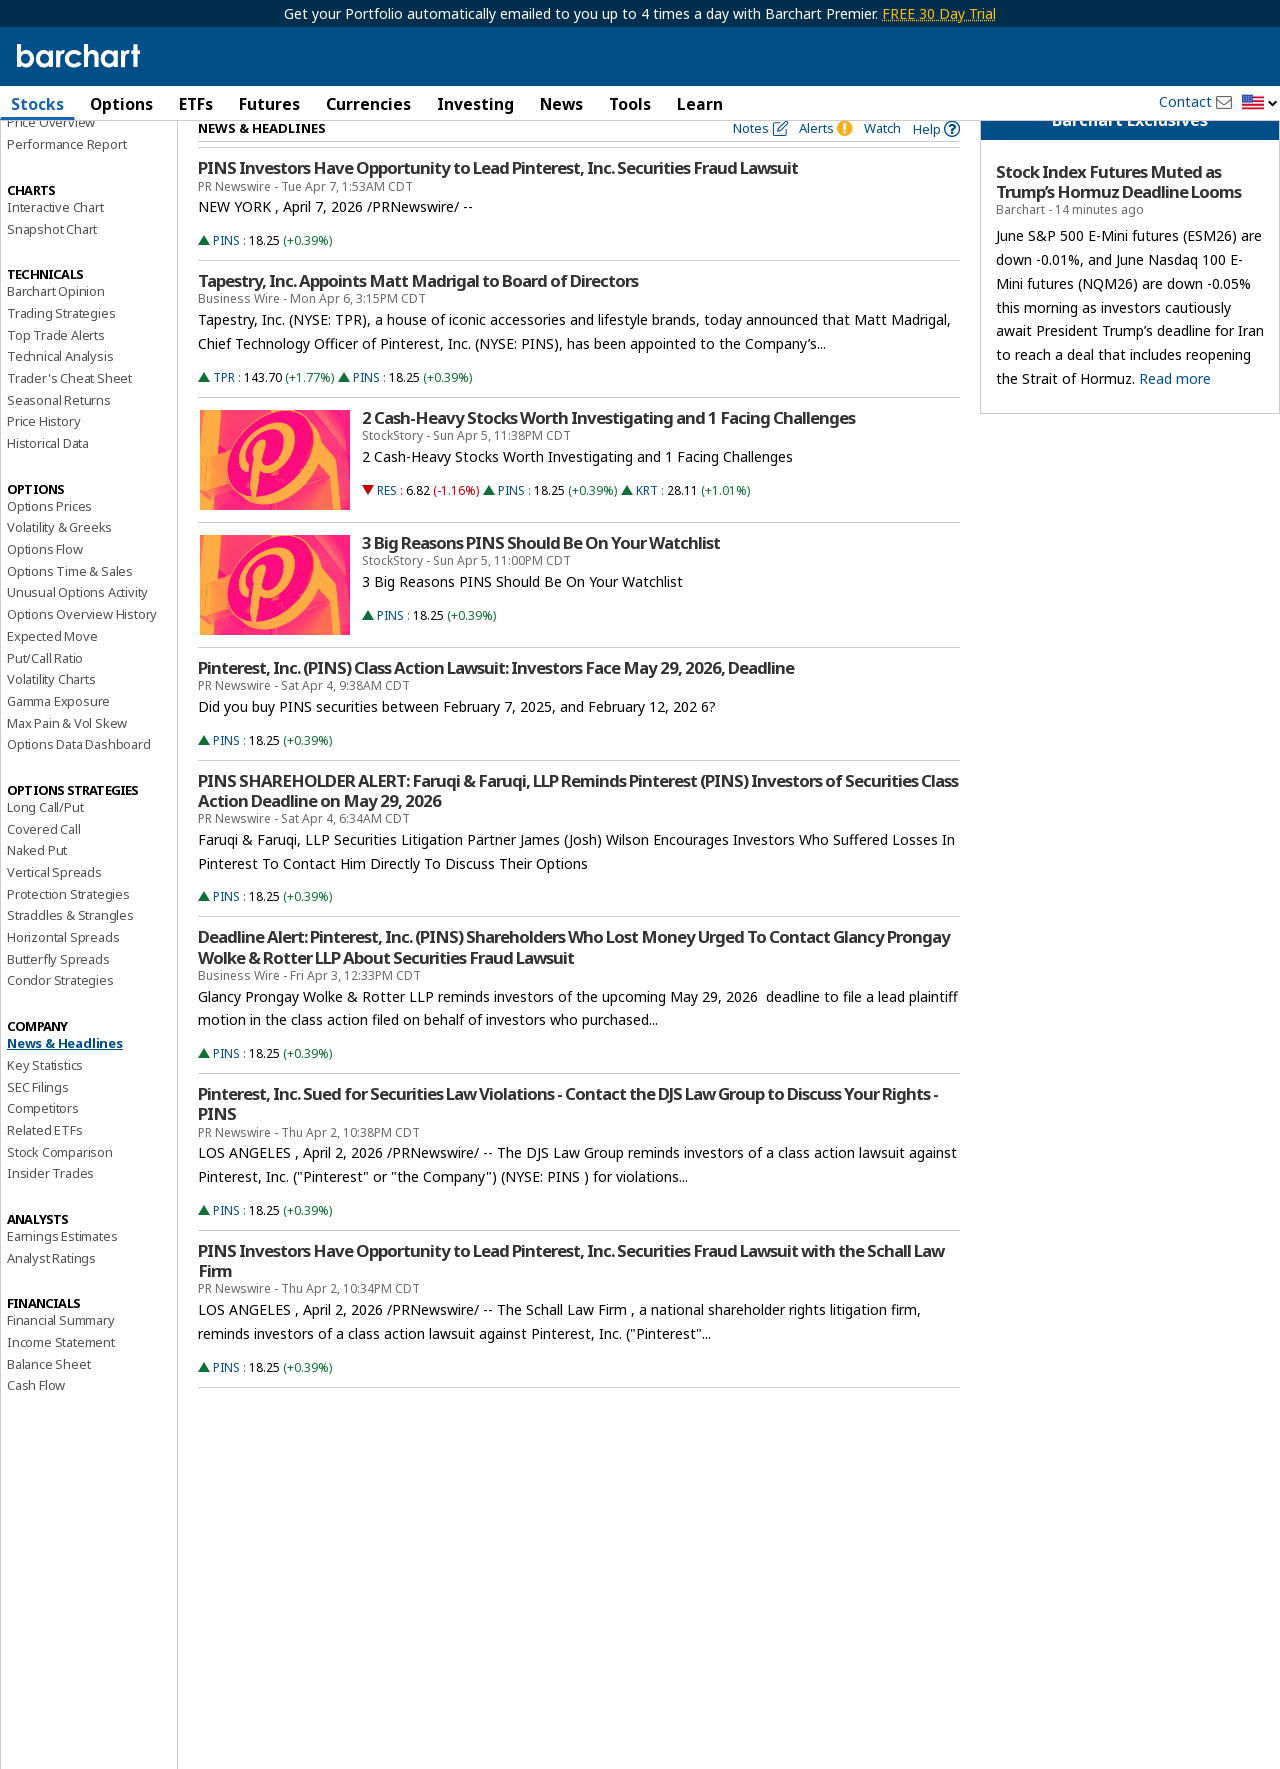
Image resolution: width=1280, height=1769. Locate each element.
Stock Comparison (60, 1186)
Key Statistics (45, 1099)
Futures (269, 104)
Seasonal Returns (59, 434)
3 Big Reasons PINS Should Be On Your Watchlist (541, 577)
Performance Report (66, 179)
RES (387, 524)
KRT (647, 524)
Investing (475, 104)
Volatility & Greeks (59, 562)
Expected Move (52, 670)
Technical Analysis (60, 391)
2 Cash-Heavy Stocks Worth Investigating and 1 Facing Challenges (608, 452)
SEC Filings (38, 1121)
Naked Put (37, 885)
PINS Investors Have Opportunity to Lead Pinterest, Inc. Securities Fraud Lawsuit (498, 203)
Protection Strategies (68, 928)
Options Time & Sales (70, 605)
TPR (224, 411)
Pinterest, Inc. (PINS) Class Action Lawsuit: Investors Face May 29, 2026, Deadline (496, 702)
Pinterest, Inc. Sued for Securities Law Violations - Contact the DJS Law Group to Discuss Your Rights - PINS (568, 1139)
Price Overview (51, 157)
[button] (1260, 103)
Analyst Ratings (51, 1292)
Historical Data (48, 478)
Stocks (37, 104)
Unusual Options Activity (77, 627)
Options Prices (49, 540)
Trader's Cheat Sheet (69, 413)
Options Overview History (82, 649)
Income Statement (61, 1377)
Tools (630, 104)
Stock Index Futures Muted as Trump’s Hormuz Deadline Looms (1118, 217)
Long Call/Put (45, 842)
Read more (1175, 412)
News (561, 104)
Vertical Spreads (54, 907)
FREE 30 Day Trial (939, 13)
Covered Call (44, 863)
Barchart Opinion (56, 326)
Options (121, 104)
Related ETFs (45, 1164)
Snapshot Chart (52, 263)
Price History (43, 456)
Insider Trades (50, 1208)
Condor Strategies (60, 1015)
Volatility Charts (51, 714)
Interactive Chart (55, 241)
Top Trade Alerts (56, 369)
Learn (700, 104)
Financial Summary (61, 1355)
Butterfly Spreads (58, 993)
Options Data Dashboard (79, 779)
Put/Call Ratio (45, 692)
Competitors (43, 1143)
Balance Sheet (48, 1398)
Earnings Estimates (62, 1271)
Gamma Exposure (58, 735)
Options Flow (45, 584)
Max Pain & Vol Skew (67, 757)
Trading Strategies (61, 347)
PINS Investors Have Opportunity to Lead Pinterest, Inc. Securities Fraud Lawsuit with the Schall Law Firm (571, 1296)
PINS (226, 275)
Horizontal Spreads (63, 972)
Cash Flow (36, 1420)
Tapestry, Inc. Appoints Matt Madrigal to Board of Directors (418, 316)
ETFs (196, 104)
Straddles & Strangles (70, 950)
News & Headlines (65, 1078)
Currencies (368, 104)
